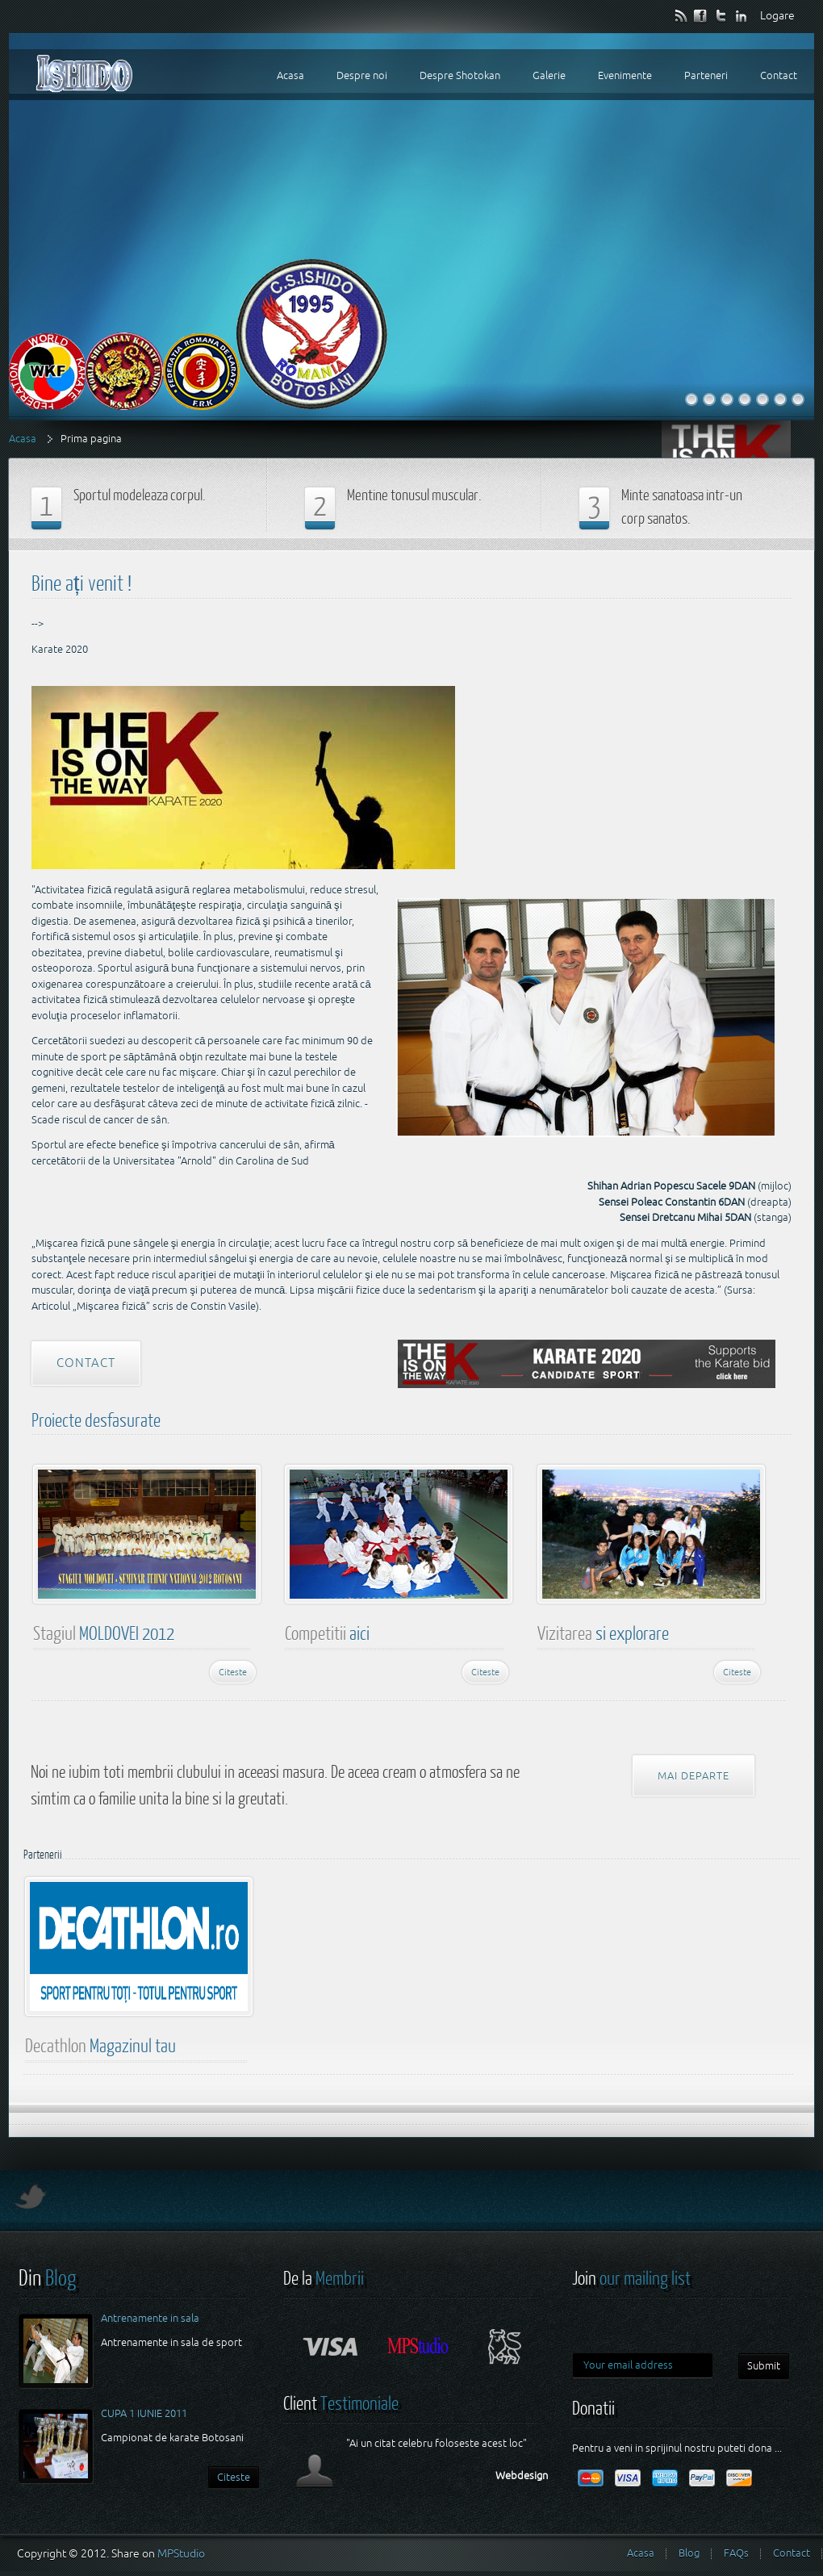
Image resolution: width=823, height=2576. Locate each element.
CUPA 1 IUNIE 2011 (144, 2413)
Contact (85, 1363)
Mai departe (693, 1776)
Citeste (233, 1671)
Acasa (22, 439)
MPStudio (181, 2553)
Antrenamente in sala (150, 2318)
